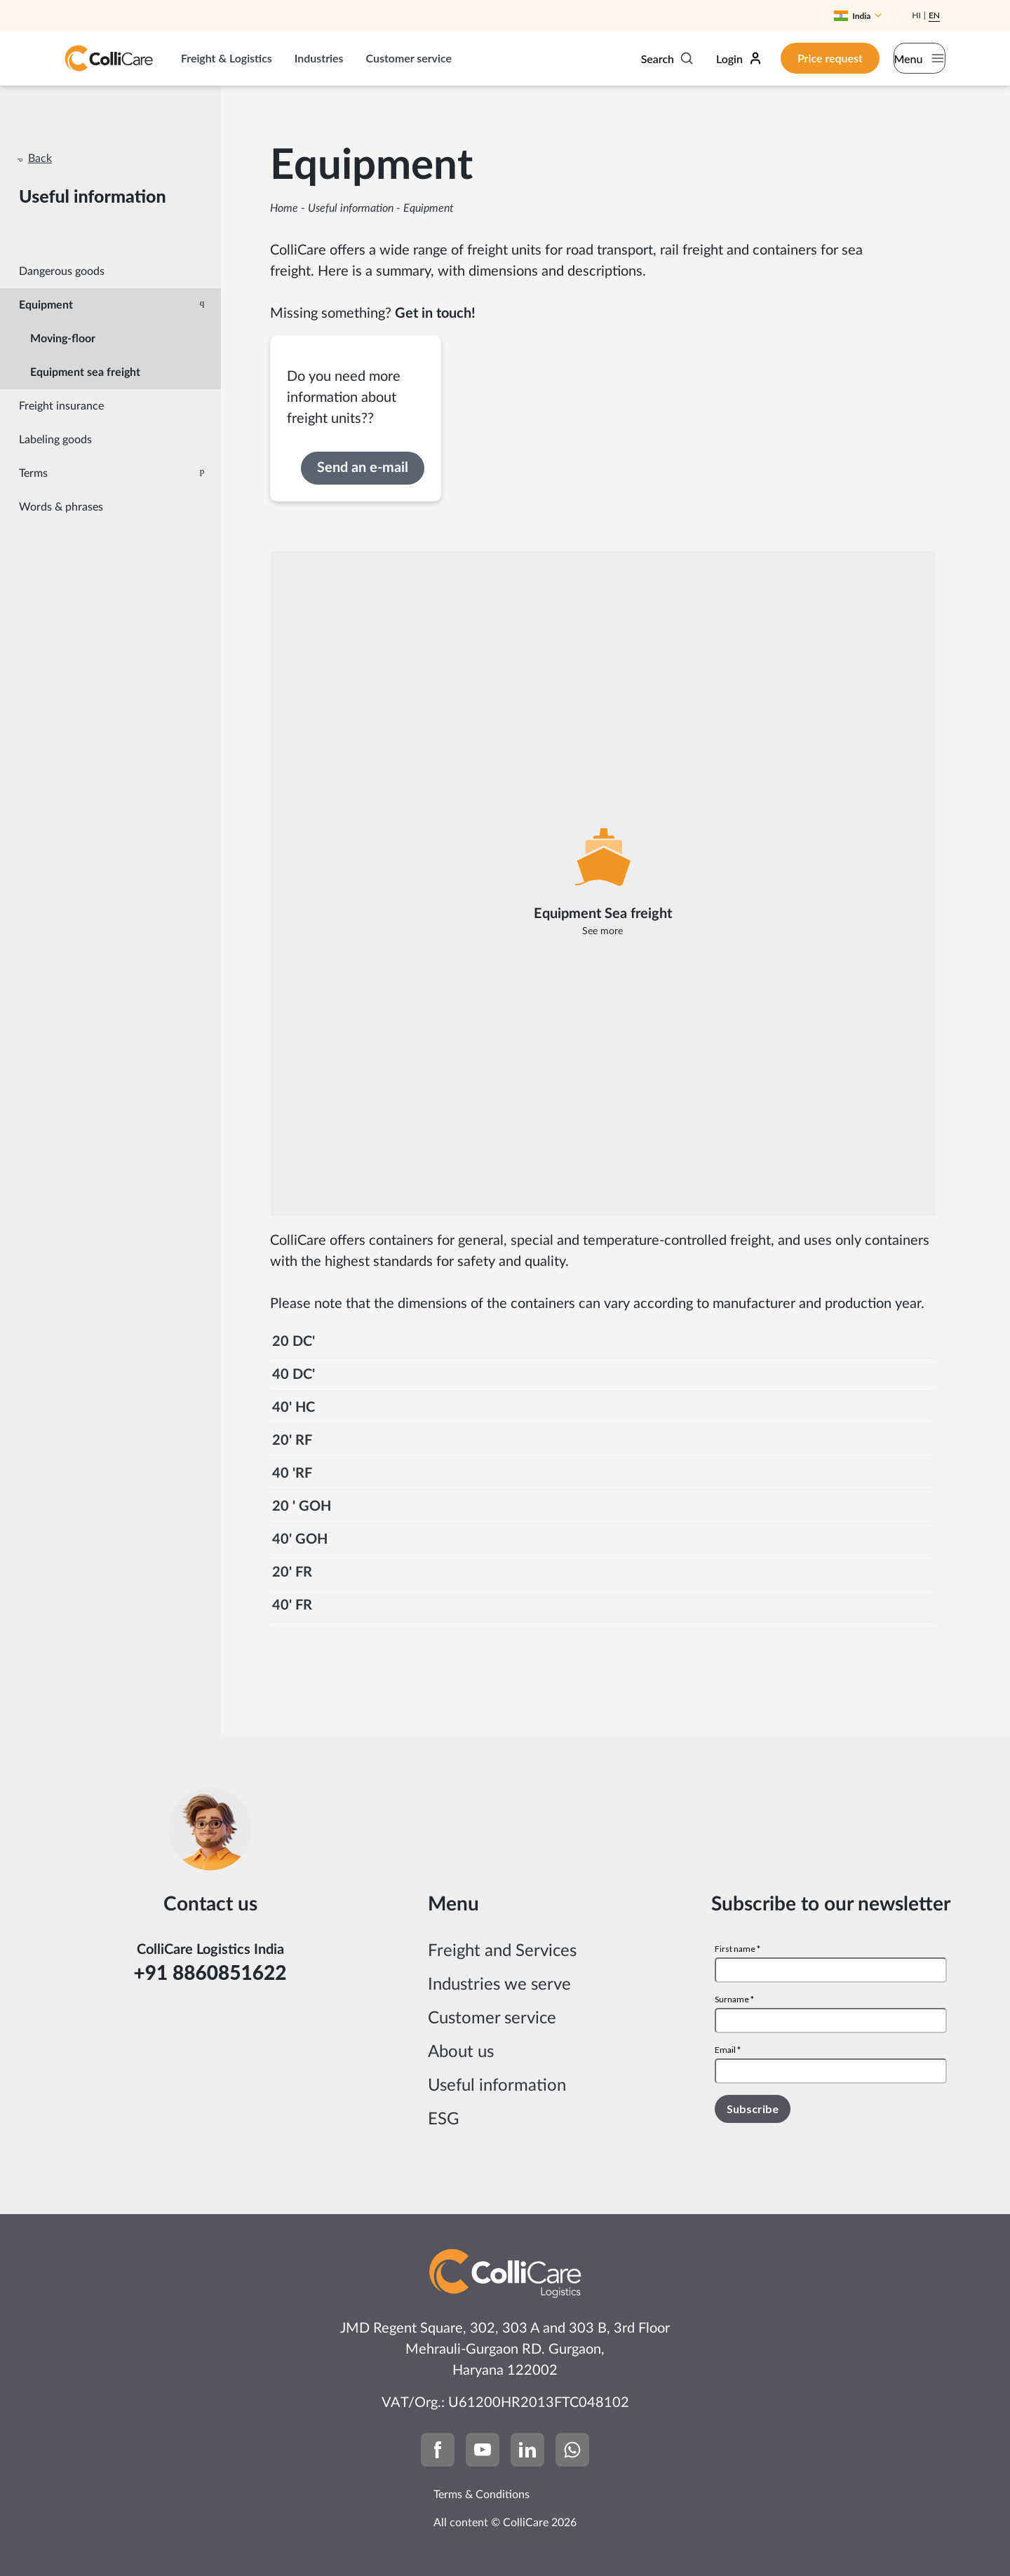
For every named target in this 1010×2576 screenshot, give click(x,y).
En (934, 15)
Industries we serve (499, 1984)
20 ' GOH (301, 1506)
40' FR (292, 1605)
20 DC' (293, 1342)
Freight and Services (502, 1951)
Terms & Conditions (481, 2494)
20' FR (292, 1572)
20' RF (292, 1441)
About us (461, 2052)
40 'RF (292, 1473)
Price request (797, 58)
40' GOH (300, 1539)
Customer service (409, 58)
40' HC (293, 1408)
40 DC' (293, 1375)
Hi (916, 15)
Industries (319, 58)
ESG (443, 2119)
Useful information (350, 208)
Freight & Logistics (226, 58)
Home (284, 208)
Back (40, 158)
